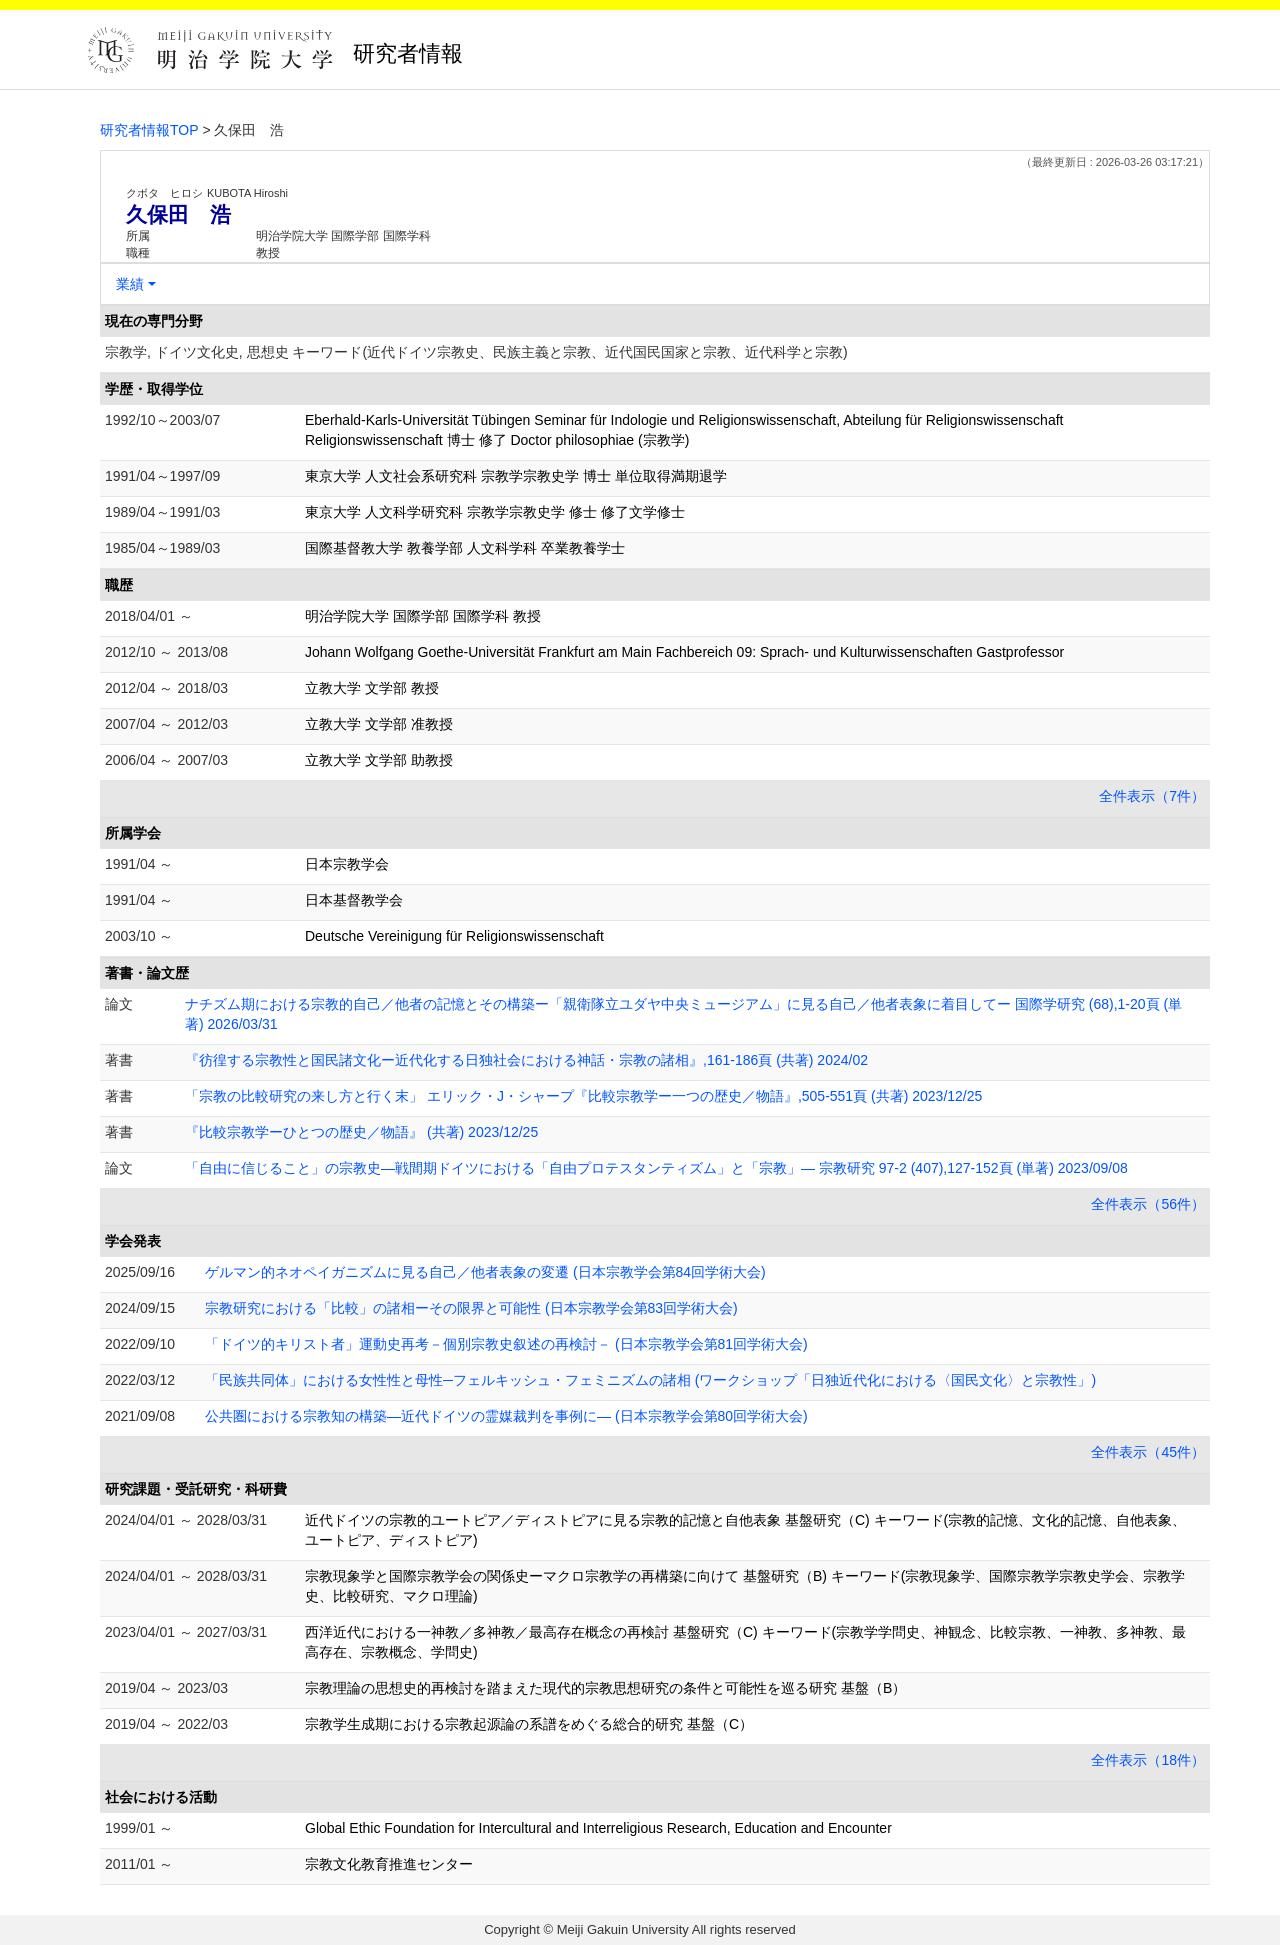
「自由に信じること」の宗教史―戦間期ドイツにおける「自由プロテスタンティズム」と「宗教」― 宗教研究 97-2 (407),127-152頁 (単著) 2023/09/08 (656, 1168)
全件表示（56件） (1148, 1204)
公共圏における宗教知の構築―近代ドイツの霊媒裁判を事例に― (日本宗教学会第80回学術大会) (506, 1416)
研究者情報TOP (149, 130)
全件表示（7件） (1152, 796)
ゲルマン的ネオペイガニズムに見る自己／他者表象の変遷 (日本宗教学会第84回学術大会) (485, 1272)
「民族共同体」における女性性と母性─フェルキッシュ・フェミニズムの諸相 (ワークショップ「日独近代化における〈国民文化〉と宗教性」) (650, 1380)
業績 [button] (130, 284)
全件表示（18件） (1148, 1760)
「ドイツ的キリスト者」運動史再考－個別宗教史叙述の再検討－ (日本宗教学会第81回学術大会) (506, 1344)
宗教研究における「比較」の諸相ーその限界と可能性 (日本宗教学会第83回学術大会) (471, 1308)
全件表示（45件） (1148, 1452)
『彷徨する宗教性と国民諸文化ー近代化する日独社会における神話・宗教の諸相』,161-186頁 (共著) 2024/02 (526, 1060)
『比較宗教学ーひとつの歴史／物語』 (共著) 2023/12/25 (361, 1132)
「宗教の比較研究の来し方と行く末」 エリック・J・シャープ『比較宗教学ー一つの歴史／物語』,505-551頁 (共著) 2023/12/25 (583, 1096)
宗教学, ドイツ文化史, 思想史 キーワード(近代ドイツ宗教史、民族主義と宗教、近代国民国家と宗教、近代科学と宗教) (476, 352)
